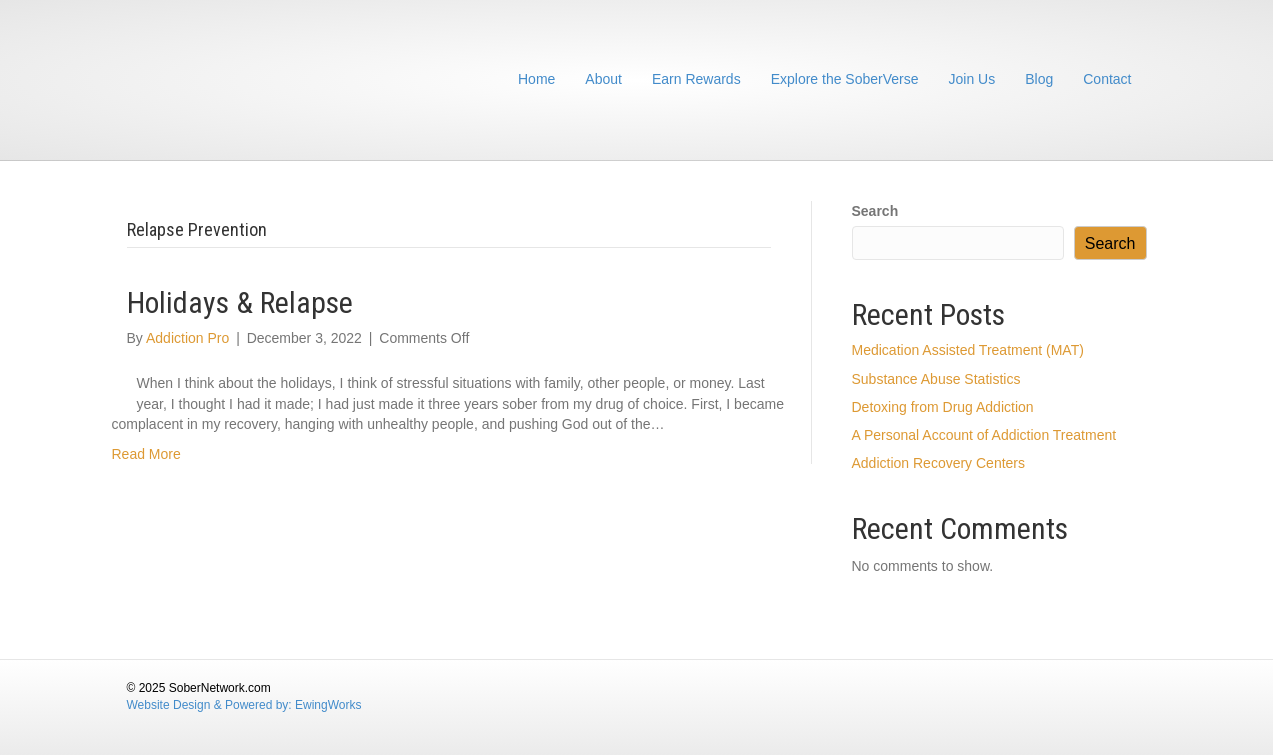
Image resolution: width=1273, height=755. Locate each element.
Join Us (972, 79)
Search (875, 211)
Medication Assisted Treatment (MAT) (968, 350)
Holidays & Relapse (240, 302)
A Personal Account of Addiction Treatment (984, 435)
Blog (1039, 79)
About (603, 79)
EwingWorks (328, 705)
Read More (146, 454)
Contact (1107, 79)
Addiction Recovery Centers (939, 463)
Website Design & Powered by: (211, 705)
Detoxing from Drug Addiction (943, 407)
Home (536, 79)
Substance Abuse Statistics (936, 379)
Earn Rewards (696, 79)
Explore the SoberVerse (845, 79)
